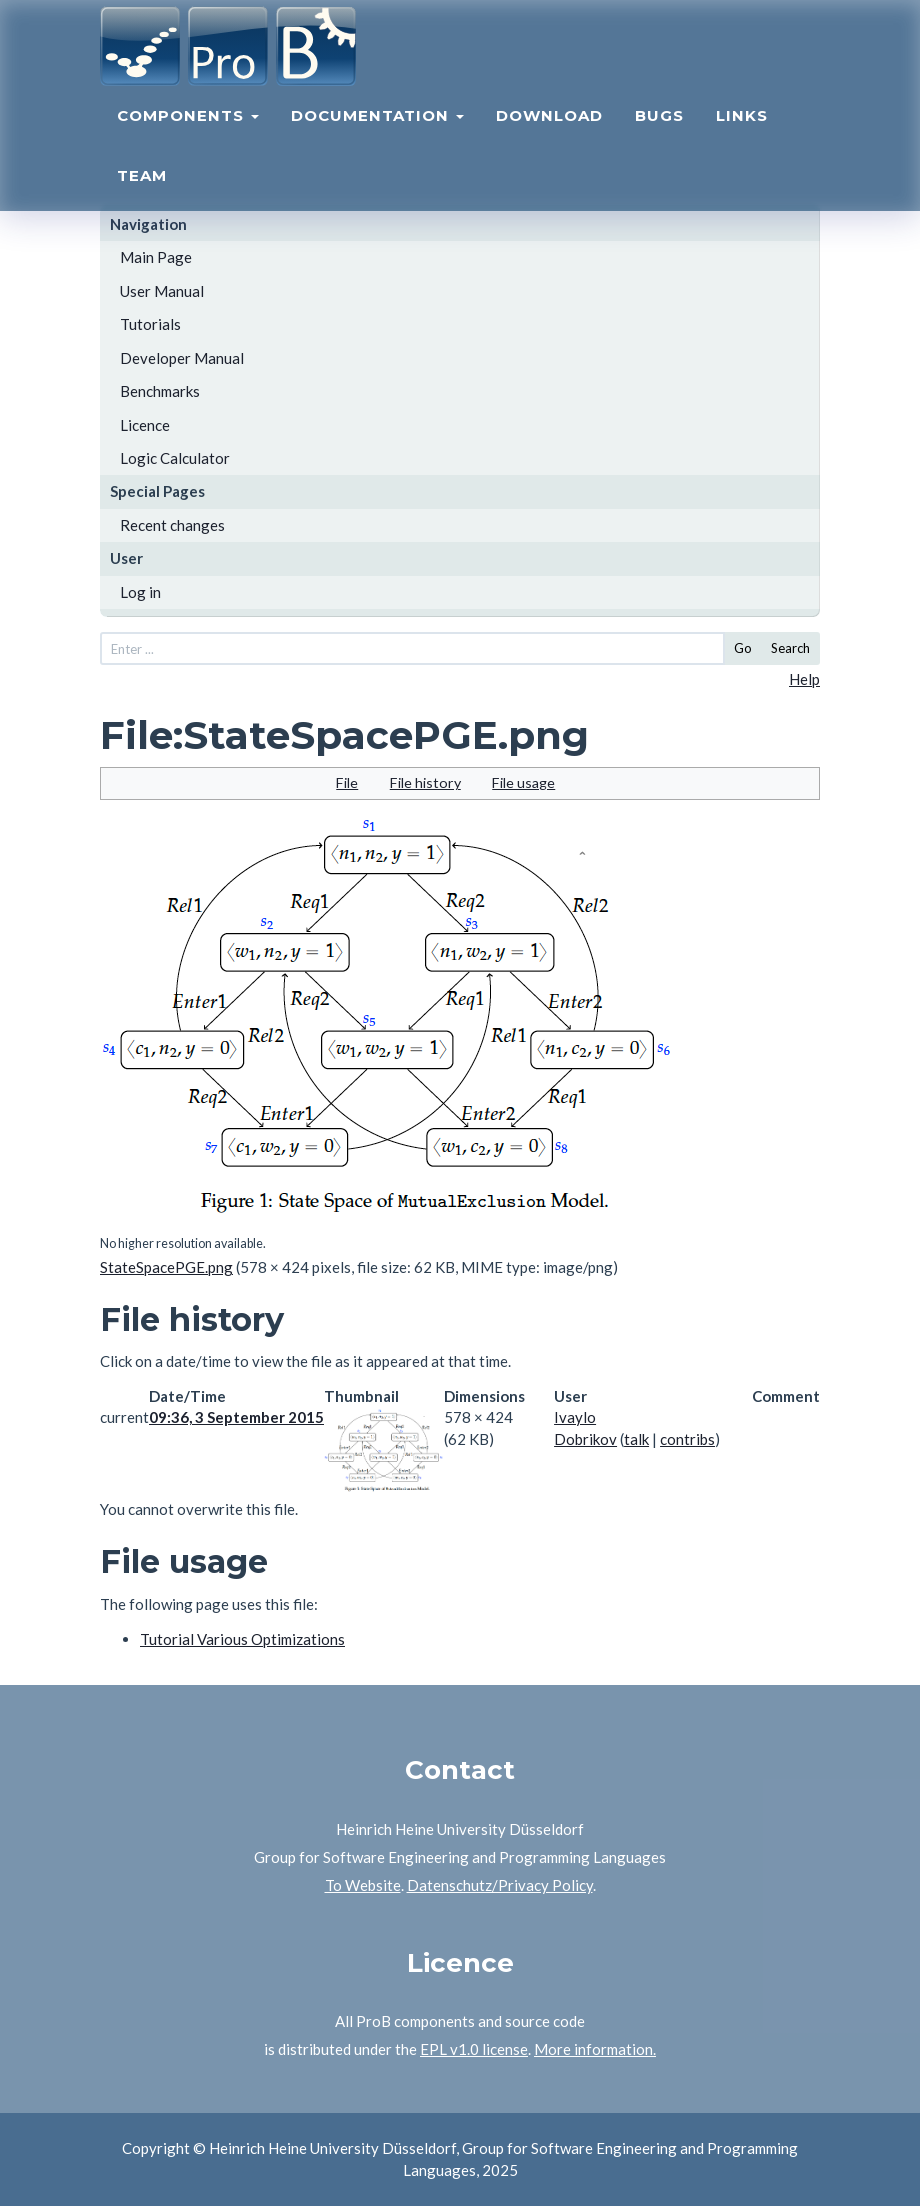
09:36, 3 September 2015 (236, 1417)
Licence (145, 425)
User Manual (162, 291)
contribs (687, 1439)
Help (804, 679)
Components (188, 135)
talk (636, 1439)
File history (425, 782)
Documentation (377, 135)
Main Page (156, 257)
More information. (595, 2049)
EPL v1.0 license (474, 2049)
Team (142, 195)
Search (790, 648)
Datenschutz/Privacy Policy (500, 1885)
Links (742, 135)
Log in (140, 592)
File (347, 782)
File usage (523, 782)
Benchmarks (160, 391)
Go (743, 648)
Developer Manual (182, 358)
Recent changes (172, 525)
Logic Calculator (175, 458)
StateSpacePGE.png (166, 1267)
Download (549, 135)
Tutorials (150, 324)
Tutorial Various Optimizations (242, 1639)
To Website (363, 1885)
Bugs (659, 135)
